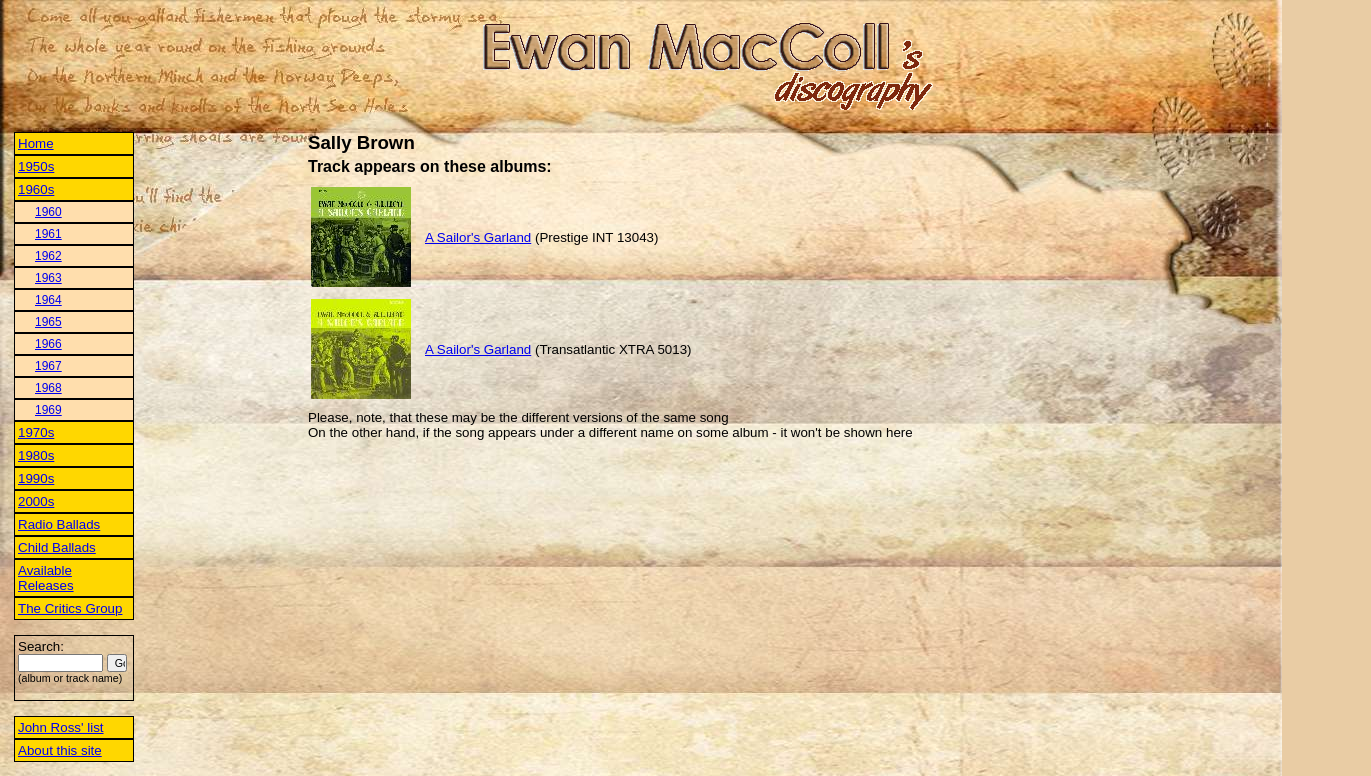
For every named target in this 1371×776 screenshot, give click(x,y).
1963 (48, 278)
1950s (36, 166)
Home (36, 143)
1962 (48, 256)
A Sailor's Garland (478, 237)
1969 (48, 410)
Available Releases (46, 578)
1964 (48, 300)
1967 (48, 366)
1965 (48, 322)
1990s (36, 478)
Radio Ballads (59, 524)
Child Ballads (57, 547)
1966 (48, 344)
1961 (48, 234)
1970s (36, 432)
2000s (36, 501)
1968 (48, 388)
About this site (60, 750)
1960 (48, 212)
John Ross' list (61, 727)
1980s (36, 455)
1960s (36, 189)
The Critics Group (70, 608)
